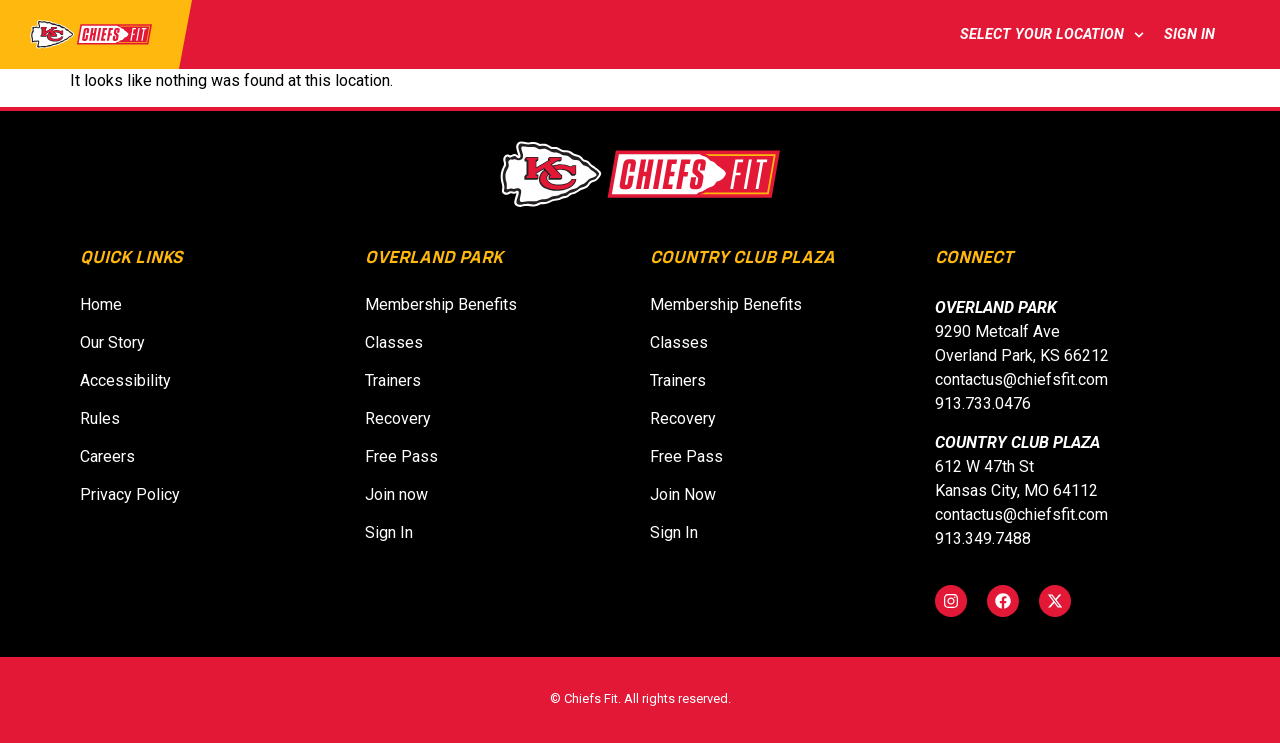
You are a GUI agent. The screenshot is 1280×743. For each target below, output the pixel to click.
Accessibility (125, 380)
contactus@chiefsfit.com (1021, 379)
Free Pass (401, 456)
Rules (100, 418)
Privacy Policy (130, 494)
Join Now (689, 494)
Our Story (112, 342)
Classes (394, 342)
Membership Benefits (441, 304)
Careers (107, 456)
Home (101, 304)
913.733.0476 (983, 403)
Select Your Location (1052, 35)
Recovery (398, 418)
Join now (402, 494)
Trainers (393, 380)
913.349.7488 (983, 538)
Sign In (1193, 34)
